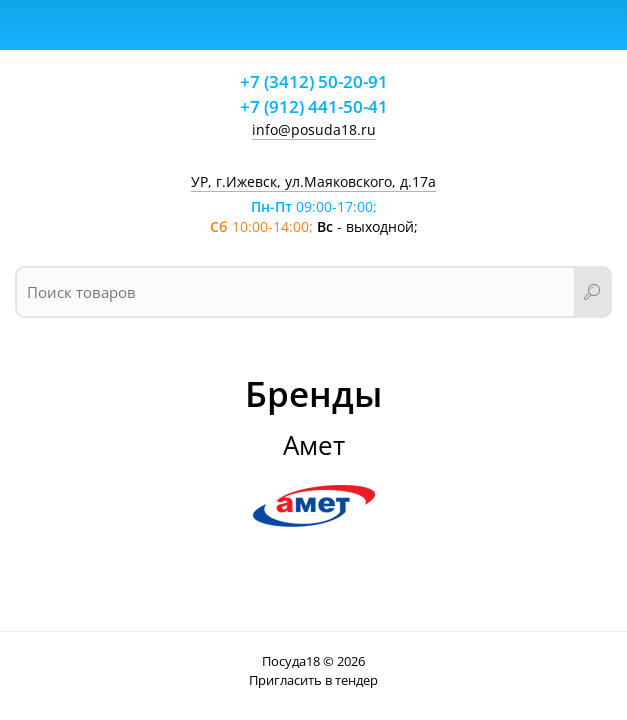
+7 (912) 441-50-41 (314, 106)
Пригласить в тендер (313, 680)
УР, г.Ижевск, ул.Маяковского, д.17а (313, 181)
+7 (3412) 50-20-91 (314, 81)
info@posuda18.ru (314, 129)
